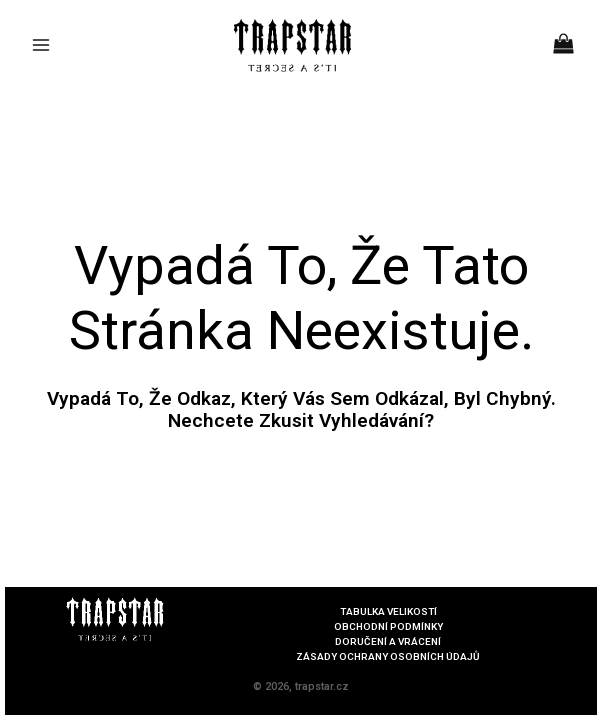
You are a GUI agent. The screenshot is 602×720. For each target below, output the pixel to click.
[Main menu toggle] (41, 45)
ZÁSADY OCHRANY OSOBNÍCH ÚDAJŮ (388, 657)
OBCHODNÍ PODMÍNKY (388, 627)
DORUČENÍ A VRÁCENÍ (388, 642)
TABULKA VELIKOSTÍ (388, 612)
